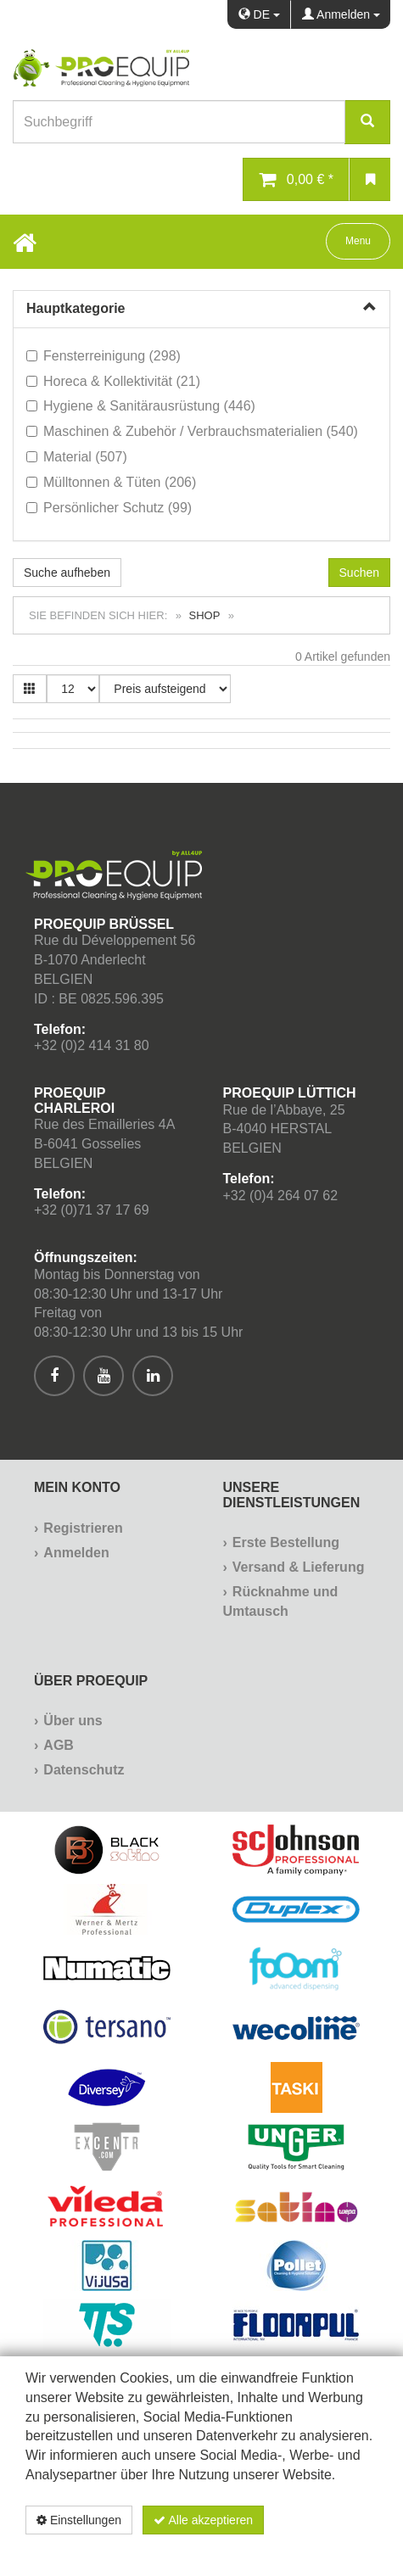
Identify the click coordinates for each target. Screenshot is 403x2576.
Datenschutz (83, 1770)
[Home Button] (24, 242)
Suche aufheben (67, 572)
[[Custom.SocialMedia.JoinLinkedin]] (152, 1375)
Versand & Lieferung (298, 1567)
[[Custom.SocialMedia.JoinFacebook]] (54, 1375)
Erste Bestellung (285, 1542)
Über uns (72, 1720)
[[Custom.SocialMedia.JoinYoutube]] (103, 1375)
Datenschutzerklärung (288, 2549)
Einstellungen (78, 2520)
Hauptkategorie (75, 308)
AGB (58, 1745)
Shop (205, 615)
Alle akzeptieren (203, 2520)
